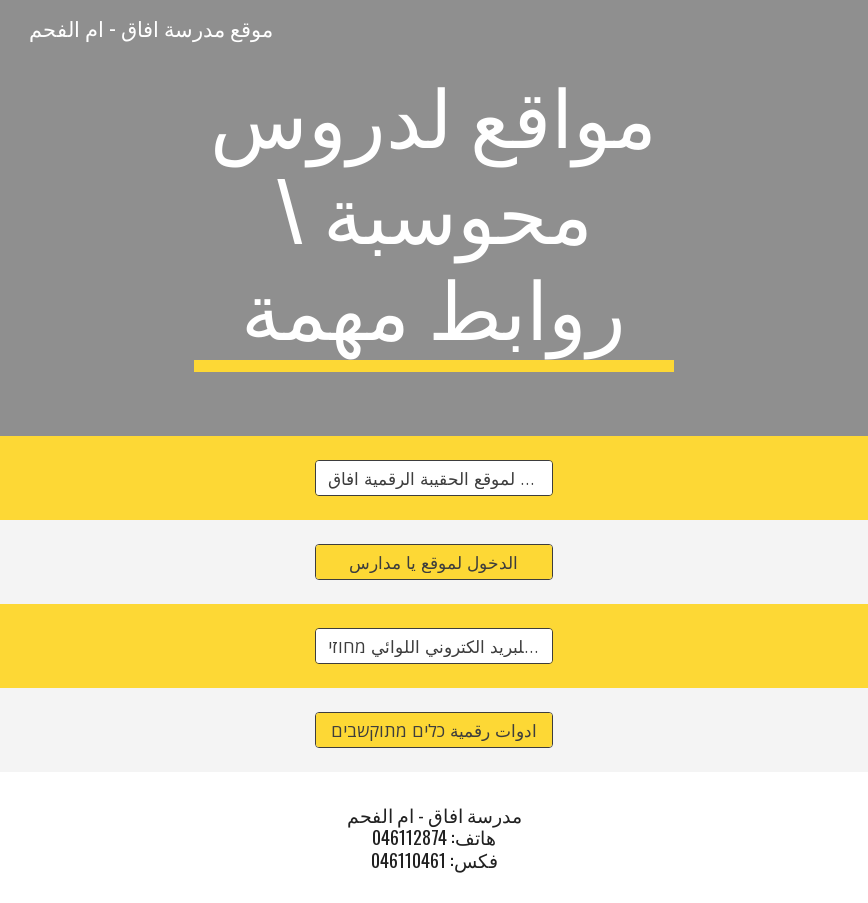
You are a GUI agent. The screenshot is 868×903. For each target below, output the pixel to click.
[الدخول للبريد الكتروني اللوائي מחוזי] (434, 646)
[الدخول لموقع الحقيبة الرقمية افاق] (434, 478)
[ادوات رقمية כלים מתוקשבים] (434, 730)
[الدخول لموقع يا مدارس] (434, 562)
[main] (433, 218)
